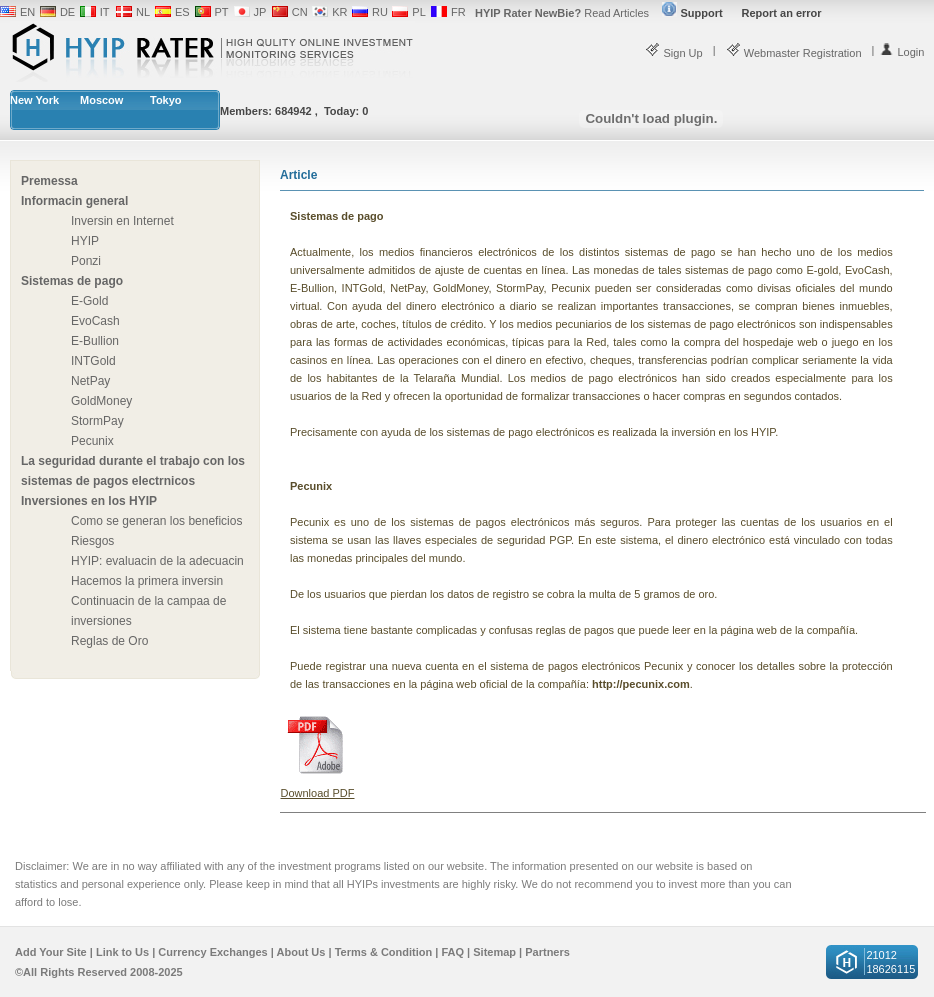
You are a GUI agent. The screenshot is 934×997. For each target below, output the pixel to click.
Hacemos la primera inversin (147, 581)
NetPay (90, 381)
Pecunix (92, 441)
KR (339, 12)
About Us (301, 952)
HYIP (85, 241)
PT (222, 12)
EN (27, 12)
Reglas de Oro (109, 641)
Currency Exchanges (212, 952)
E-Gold (89, 301)
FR (458, 12)
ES (182, 12)
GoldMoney (101, 401)
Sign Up (673, 53)
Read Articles (562, 13)
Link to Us (122, 952)
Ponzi (86, 261)
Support (692, 13)
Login (901, 52)
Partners (547, 952)
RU (380, 12)
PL (418, 12)
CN (300, 12)
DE (67, 12)
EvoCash (95, 321)
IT (105, 12)
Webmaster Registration (794, 53)
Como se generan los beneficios (156, 521)
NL (143, 12)
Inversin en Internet (122, 221)
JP (260, 12)
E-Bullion (95, 341)
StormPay (97, 421)
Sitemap (494, 952)
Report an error (782, 13)
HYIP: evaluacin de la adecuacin (157, 561)
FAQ (452, 952)
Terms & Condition (384, 952)
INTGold (93, 361)
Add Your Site (51, 952)
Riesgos (92, 541)
